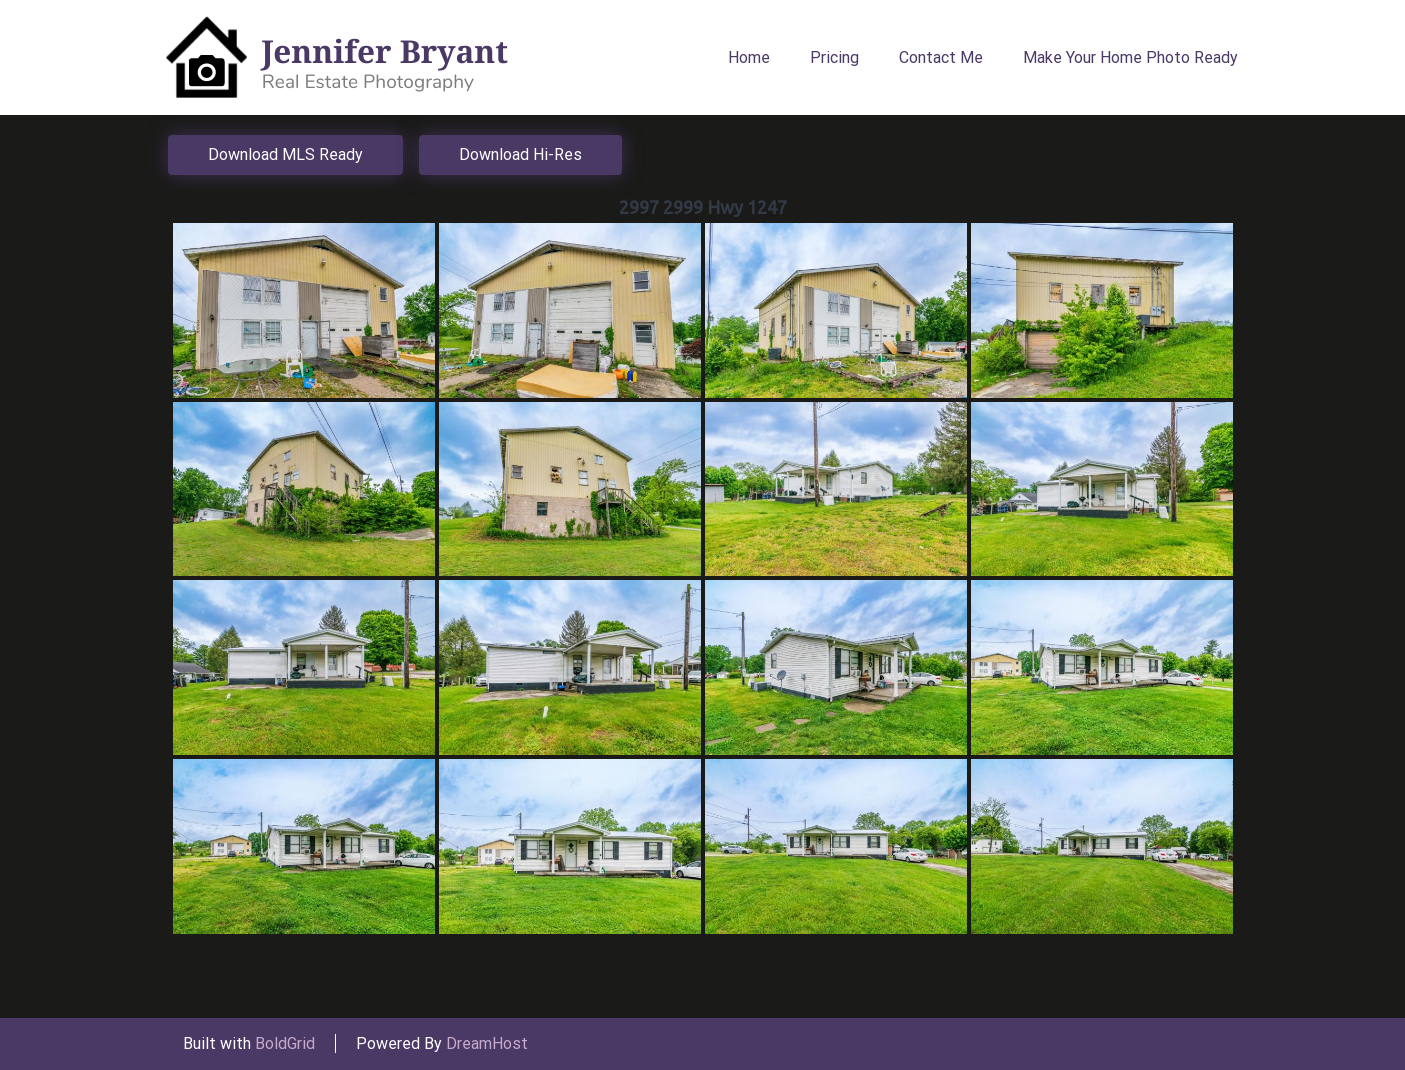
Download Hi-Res (520, 154)
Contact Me (941, 57)
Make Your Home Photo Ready (1130, 57)
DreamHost (487, 1043)
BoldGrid (285, 1043)
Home (749, 57)
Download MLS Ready (285, 154)
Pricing (834, 57)
